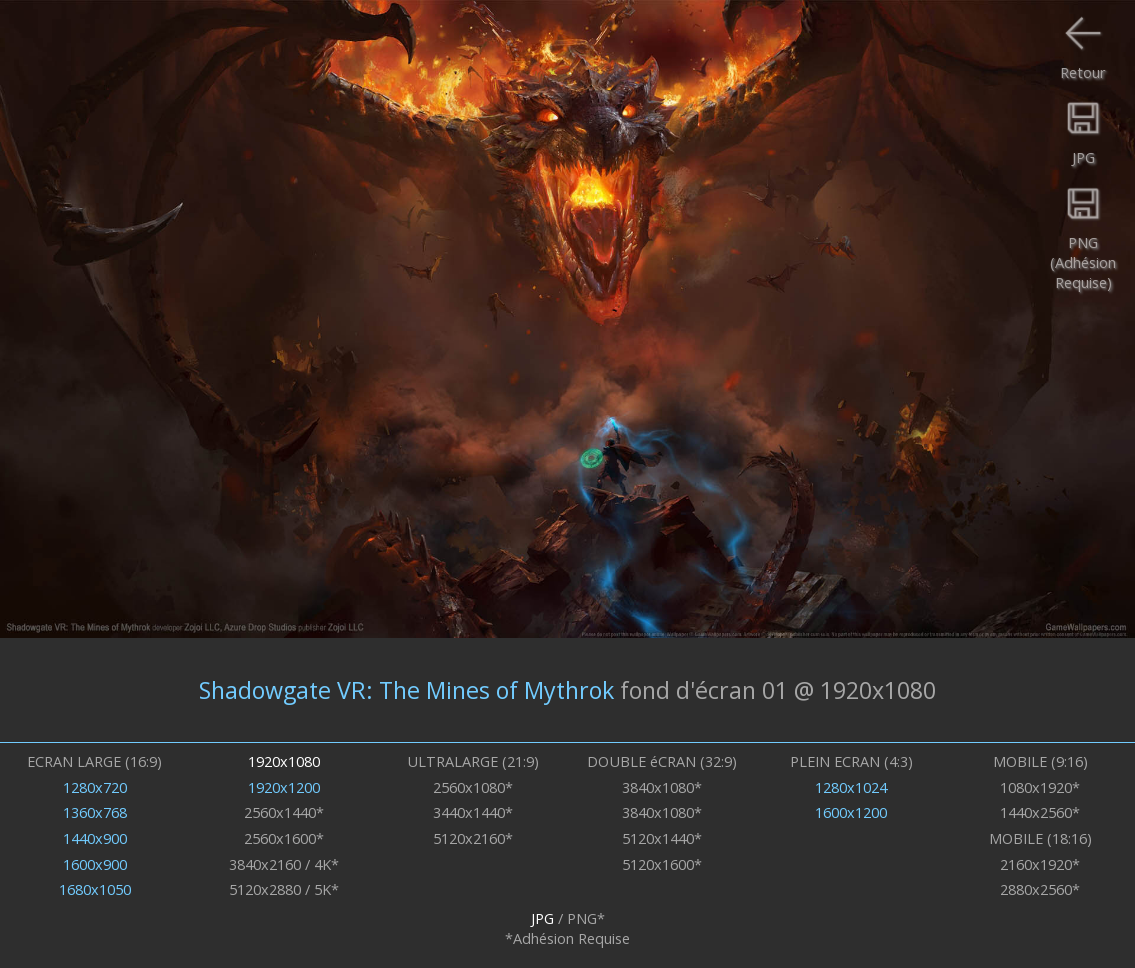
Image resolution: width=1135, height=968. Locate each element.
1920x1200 (284, 787)
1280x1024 (851, 787)
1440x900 (95, 838)
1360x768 (95, 812)
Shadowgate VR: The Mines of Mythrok (406, 690)
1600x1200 (851, 812)
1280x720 (95, 787)
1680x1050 (95, 889)
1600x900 (95, 864)
